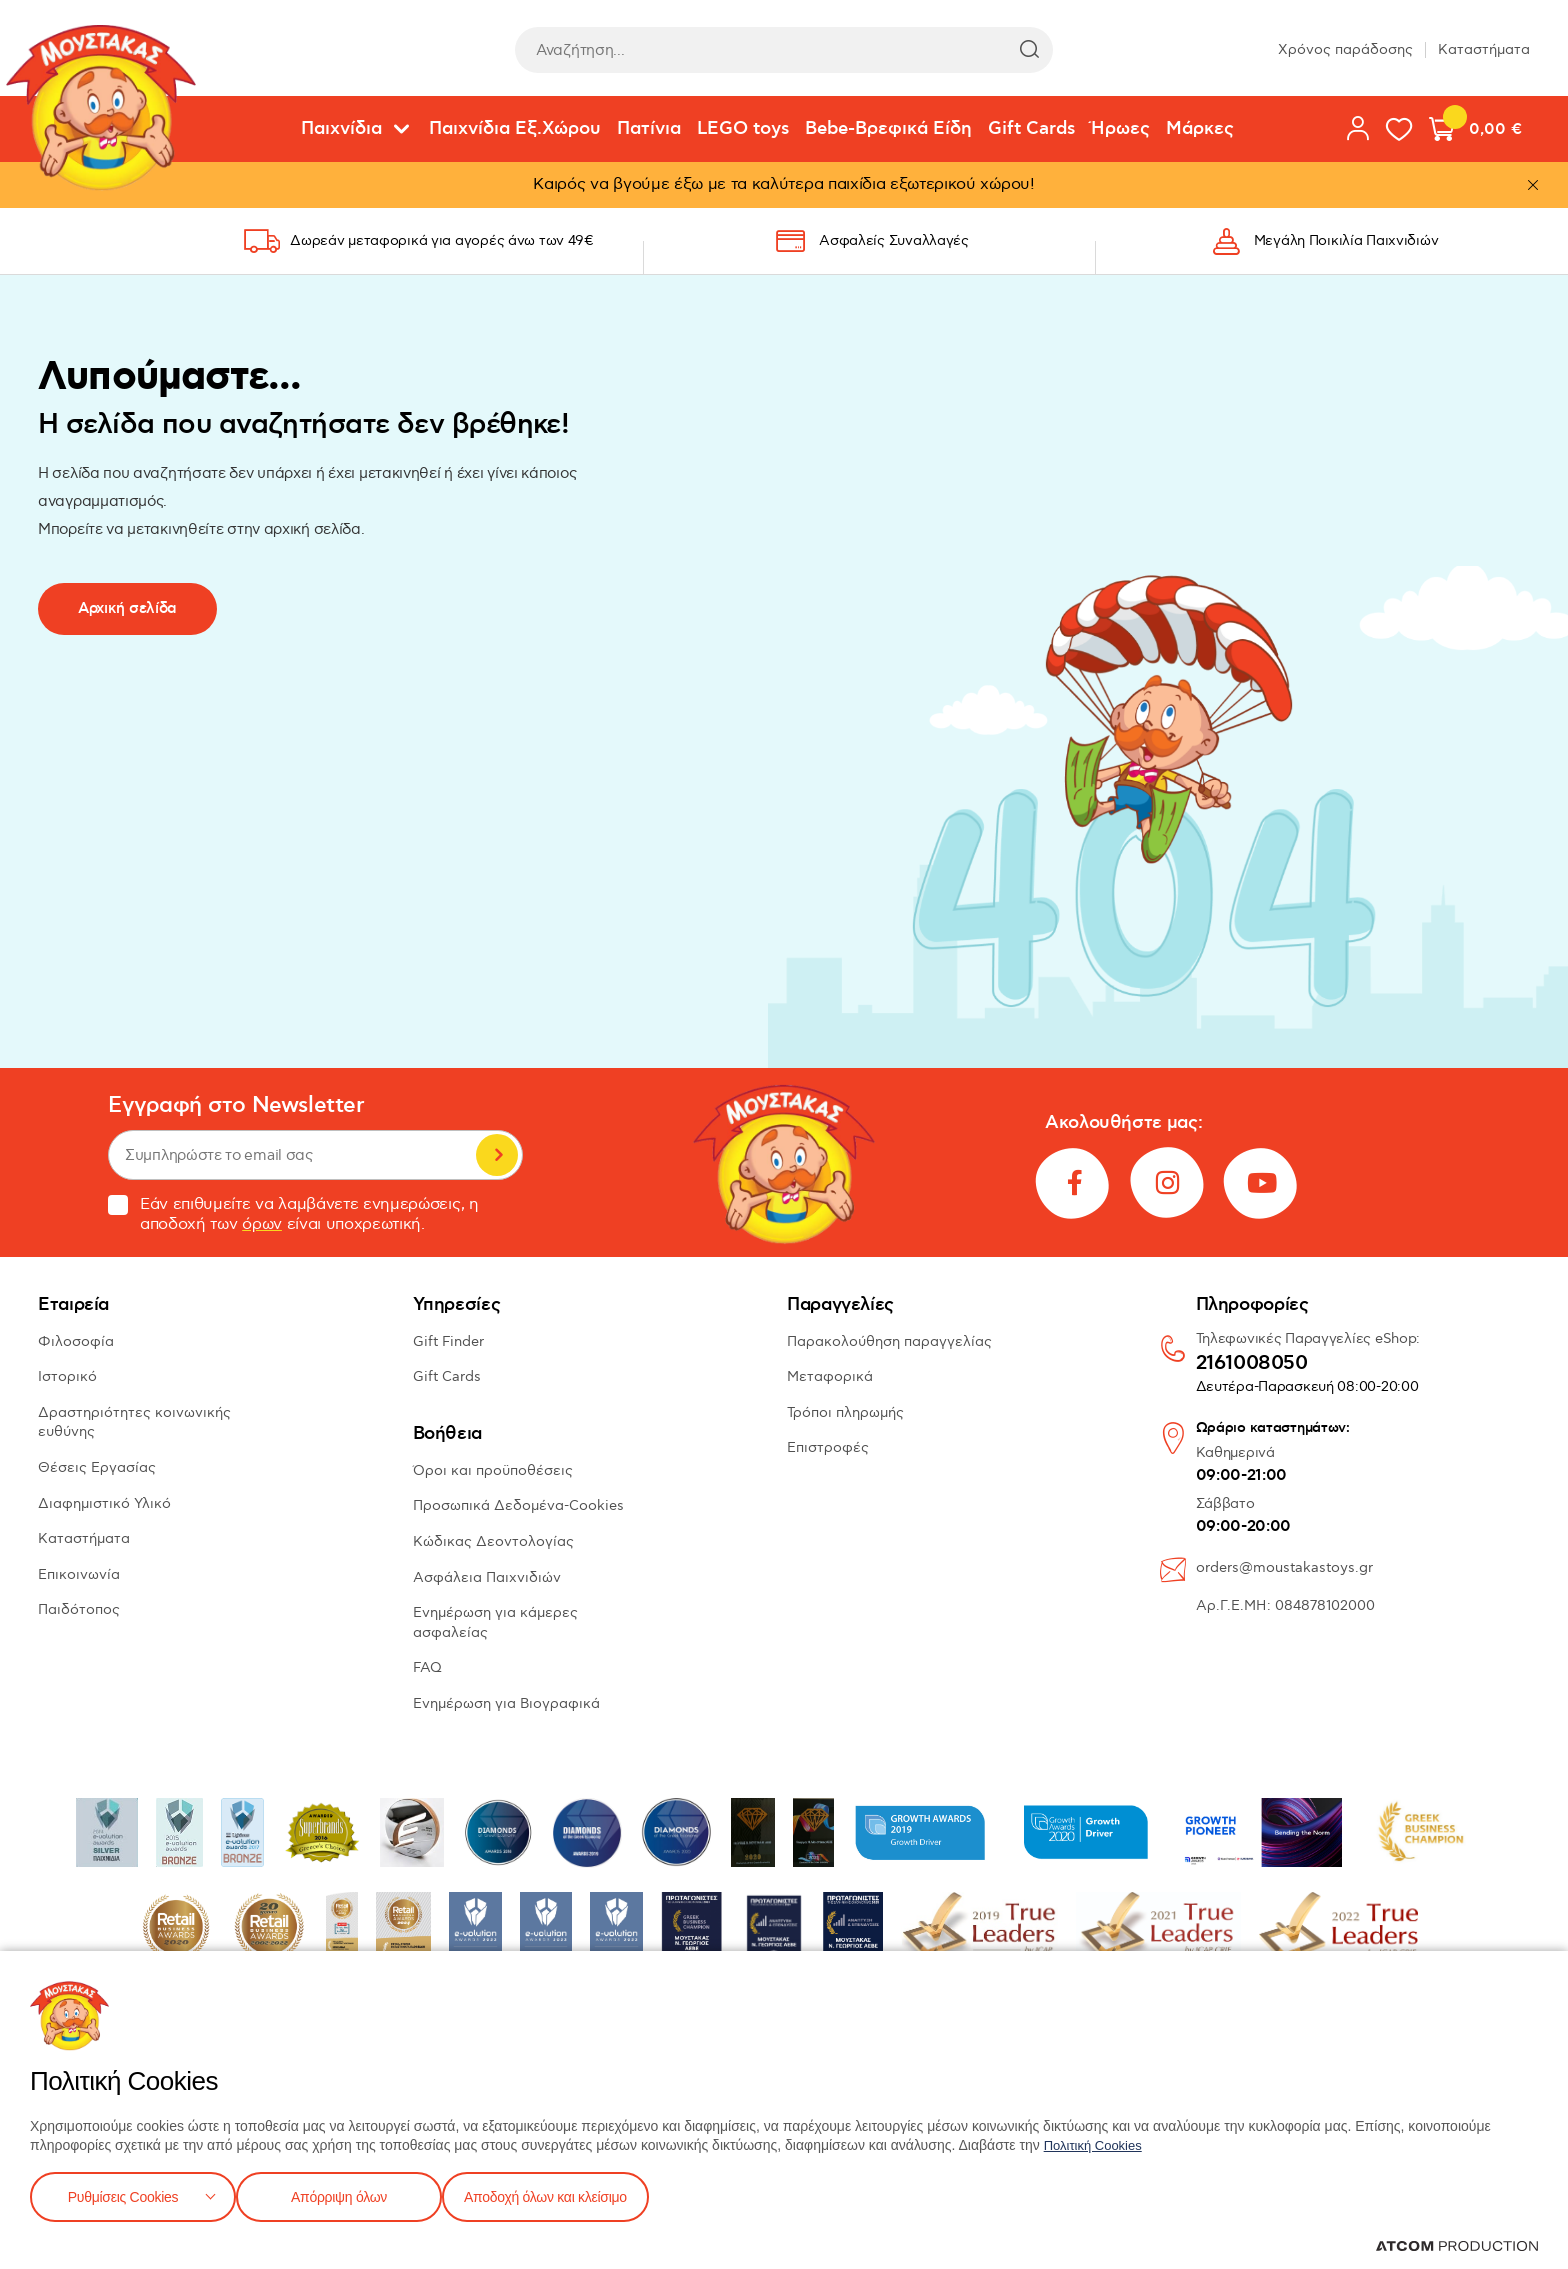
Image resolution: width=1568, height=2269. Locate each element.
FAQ (427, 1667)
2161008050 (1252, 1364)
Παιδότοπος (79, 1609)
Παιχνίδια (341, 129)
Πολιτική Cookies (1097, 2141)
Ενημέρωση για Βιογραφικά (506, 1703)
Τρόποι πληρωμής (845, 1412)
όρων (262, 1224)
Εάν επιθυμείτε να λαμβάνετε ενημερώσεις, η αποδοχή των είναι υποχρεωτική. (293, 1215)
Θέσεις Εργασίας (97, 1467)
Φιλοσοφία (76, 1341)
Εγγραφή (497, 1155)
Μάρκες (1200, 129)
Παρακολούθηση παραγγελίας (889, 1341)
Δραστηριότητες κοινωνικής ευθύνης (134, 1422)
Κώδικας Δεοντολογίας (493, 1541)
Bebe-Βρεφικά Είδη (888, 129)
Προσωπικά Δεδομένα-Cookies (518, 1505)
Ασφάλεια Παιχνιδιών (487, 1577)
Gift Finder (448, 1341)
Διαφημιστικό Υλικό (104, 1503)
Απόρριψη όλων (349, 2194)
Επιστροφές (828, 1447)
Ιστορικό (67, 1376)
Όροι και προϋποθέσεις (493, 1470)
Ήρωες (1120, 129)
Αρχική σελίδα (127, 608)
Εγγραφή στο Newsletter (236, 1105)
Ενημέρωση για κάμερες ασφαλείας (495, 1622)
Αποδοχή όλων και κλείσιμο (577, 2194)
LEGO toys (743, 129)
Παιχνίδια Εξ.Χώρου (515, 129)
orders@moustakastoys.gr (1284, 1567)
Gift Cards (1031, 129)
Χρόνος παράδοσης (1345, 49)
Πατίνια (649, 129)
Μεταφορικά (830, 1376)
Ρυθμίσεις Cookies (123, 2194)
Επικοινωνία (79, 1574)
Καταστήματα (1484, 49)
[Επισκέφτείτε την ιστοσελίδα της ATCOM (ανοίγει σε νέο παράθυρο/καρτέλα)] (1457, 2246)
